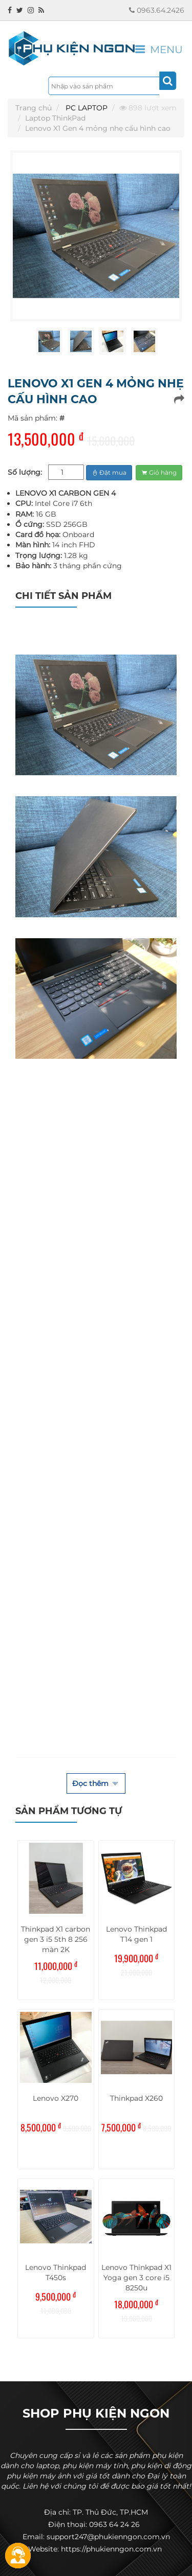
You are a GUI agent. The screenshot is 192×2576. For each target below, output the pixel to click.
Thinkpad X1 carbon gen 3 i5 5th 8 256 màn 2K (55, 1939)
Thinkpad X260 (136, 2098)
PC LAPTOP (87, 107)
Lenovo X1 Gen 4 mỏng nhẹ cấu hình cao (97, 128)
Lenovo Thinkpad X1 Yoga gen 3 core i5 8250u (136, 2277)
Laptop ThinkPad (55, 118)
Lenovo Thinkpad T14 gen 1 (136, 1934)
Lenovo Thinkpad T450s (55, 2272)
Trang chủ (33, 107)
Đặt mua (109, 472)
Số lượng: (25, 472)
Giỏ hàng (159, 472)
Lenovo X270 (55, 2098)
